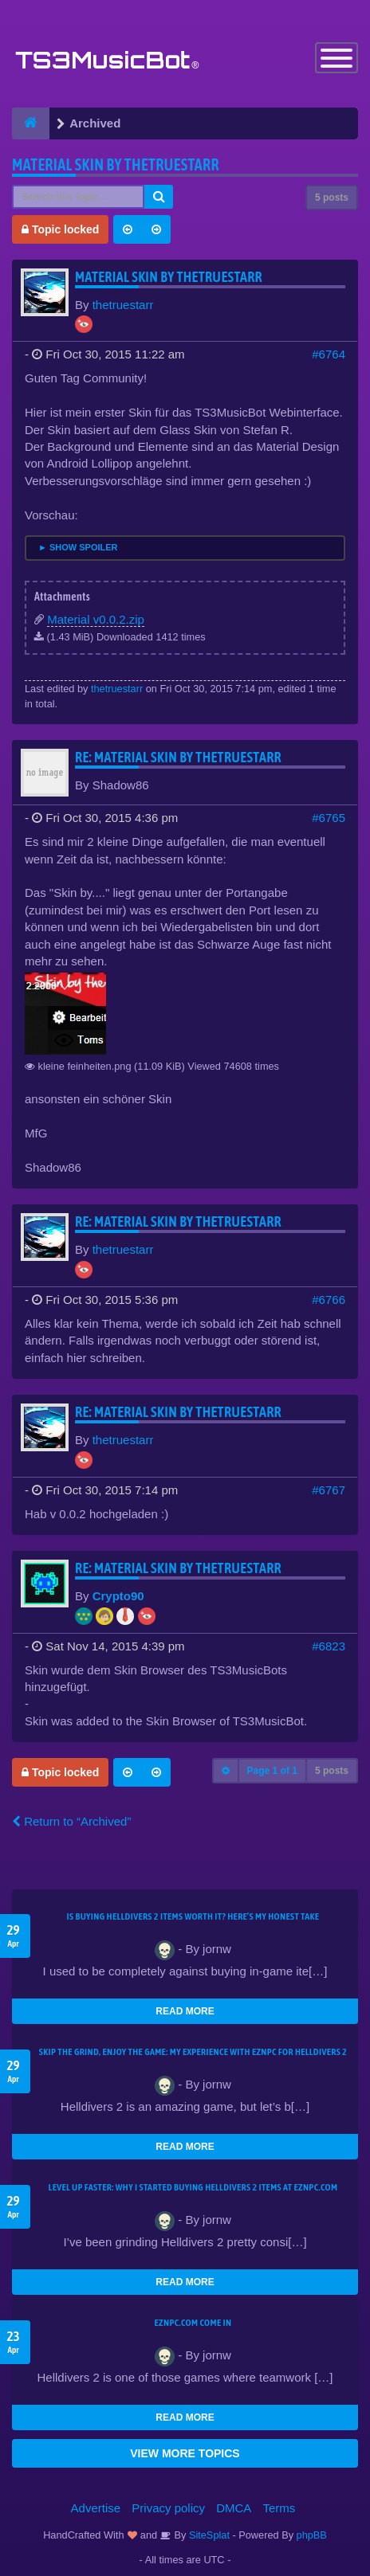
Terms (279, 2508)
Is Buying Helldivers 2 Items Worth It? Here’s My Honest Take (193, 1916)
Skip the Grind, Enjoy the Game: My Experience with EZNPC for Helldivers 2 (193, 2051)
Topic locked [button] (60, 229)
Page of (272, 1770)
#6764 (328, 354)
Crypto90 (118, 1596)
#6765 (328, 817)
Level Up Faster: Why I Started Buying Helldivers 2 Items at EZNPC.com (193, 2187)
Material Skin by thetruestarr (115, 164)
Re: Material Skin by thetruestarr (178, 757)
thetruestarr (123, 304)
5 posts (331, 197)
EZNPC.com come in (193, 2322)
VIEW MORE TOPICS (184, 2453)
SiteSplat (208, 2535)
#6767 (328, 1490)
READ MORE (184, 2011)
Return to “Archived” (71, 1821)
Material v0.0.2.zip (95, 619)
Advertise (96, 2508)
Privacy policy (168, 2508)
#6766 (328, 1299)
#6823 (328, 1646)
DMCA (233, 2508)
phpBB (312, 2535)
